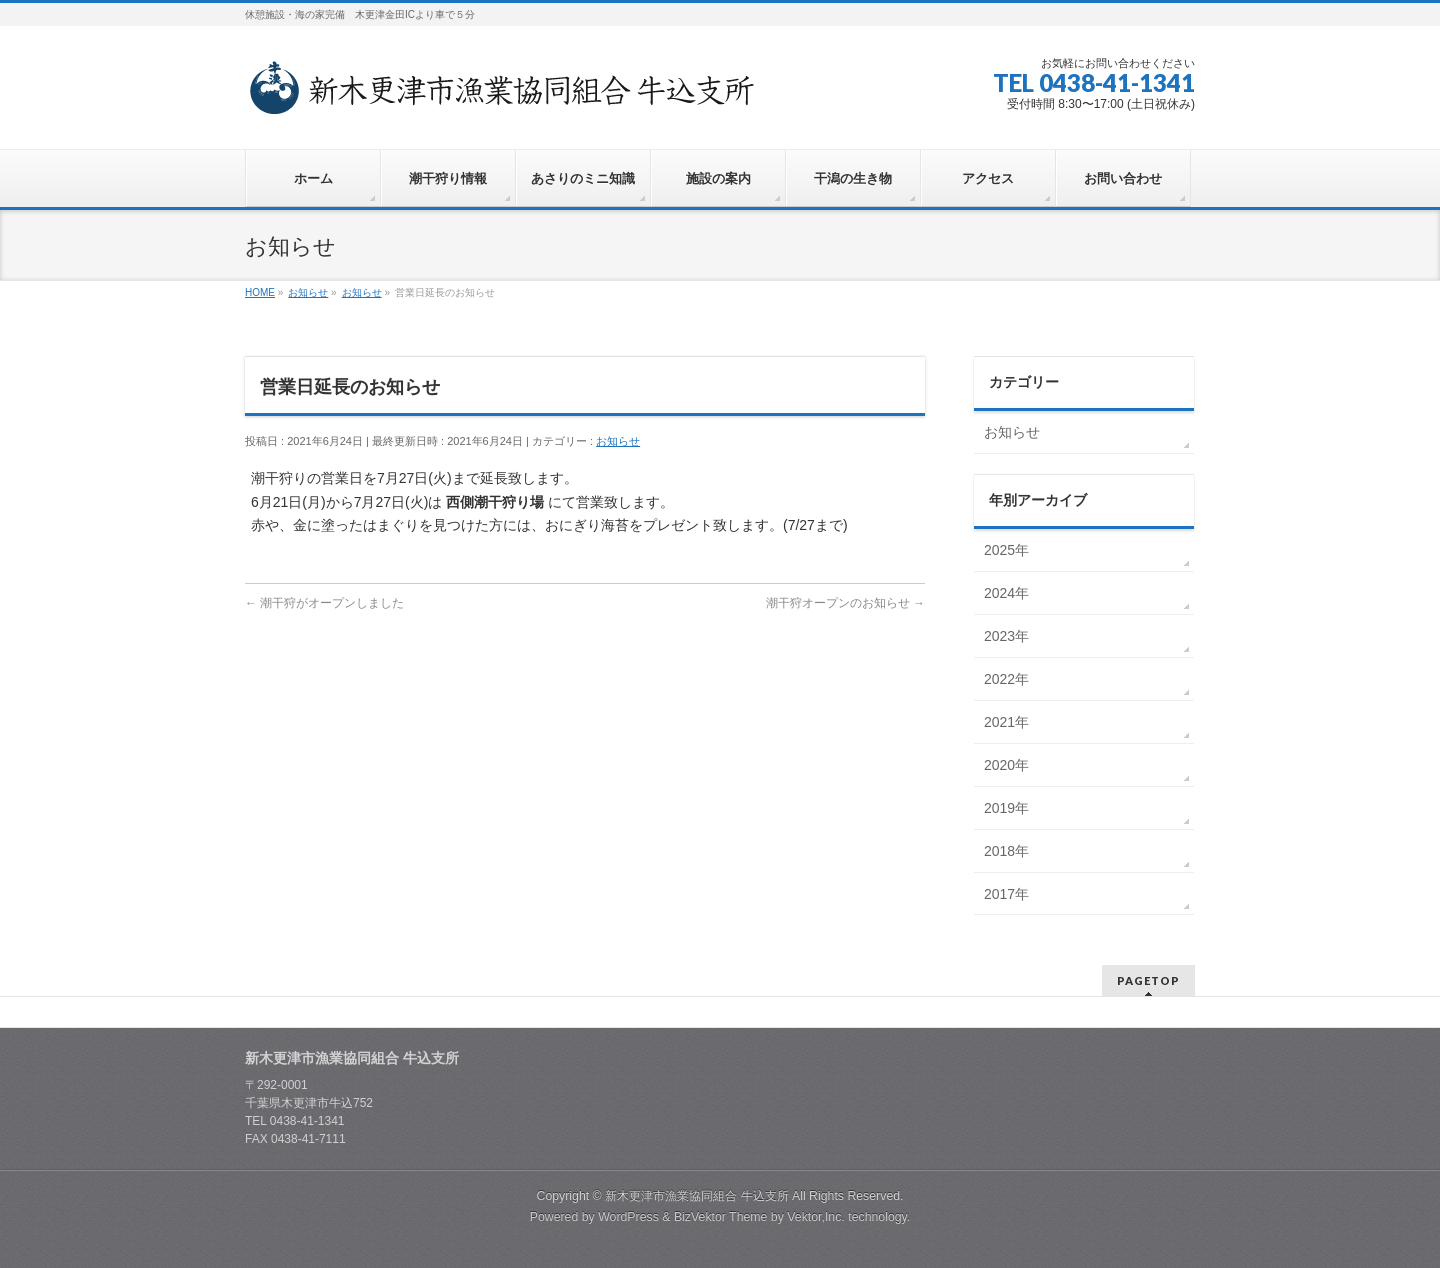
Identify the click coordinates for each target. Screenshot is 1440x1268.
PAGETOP (1148, 980)
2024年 (1006, 593)
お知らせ (618, 441)
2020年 (1006, 765)
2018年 (1006, 851)
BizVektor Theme (721, 1217)
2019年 (1006, 808)
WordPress (628, 1217)
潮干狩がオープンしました (324, 603)
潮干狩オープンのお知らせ (845, 603)
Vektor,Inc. (816, 1217)
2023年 (1006, 636)
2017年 (1006, 894)
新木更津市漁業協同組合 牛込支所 (696, 1196)
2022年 (1006, 679)
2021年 (1006, 722)
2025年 (1006, 550)
